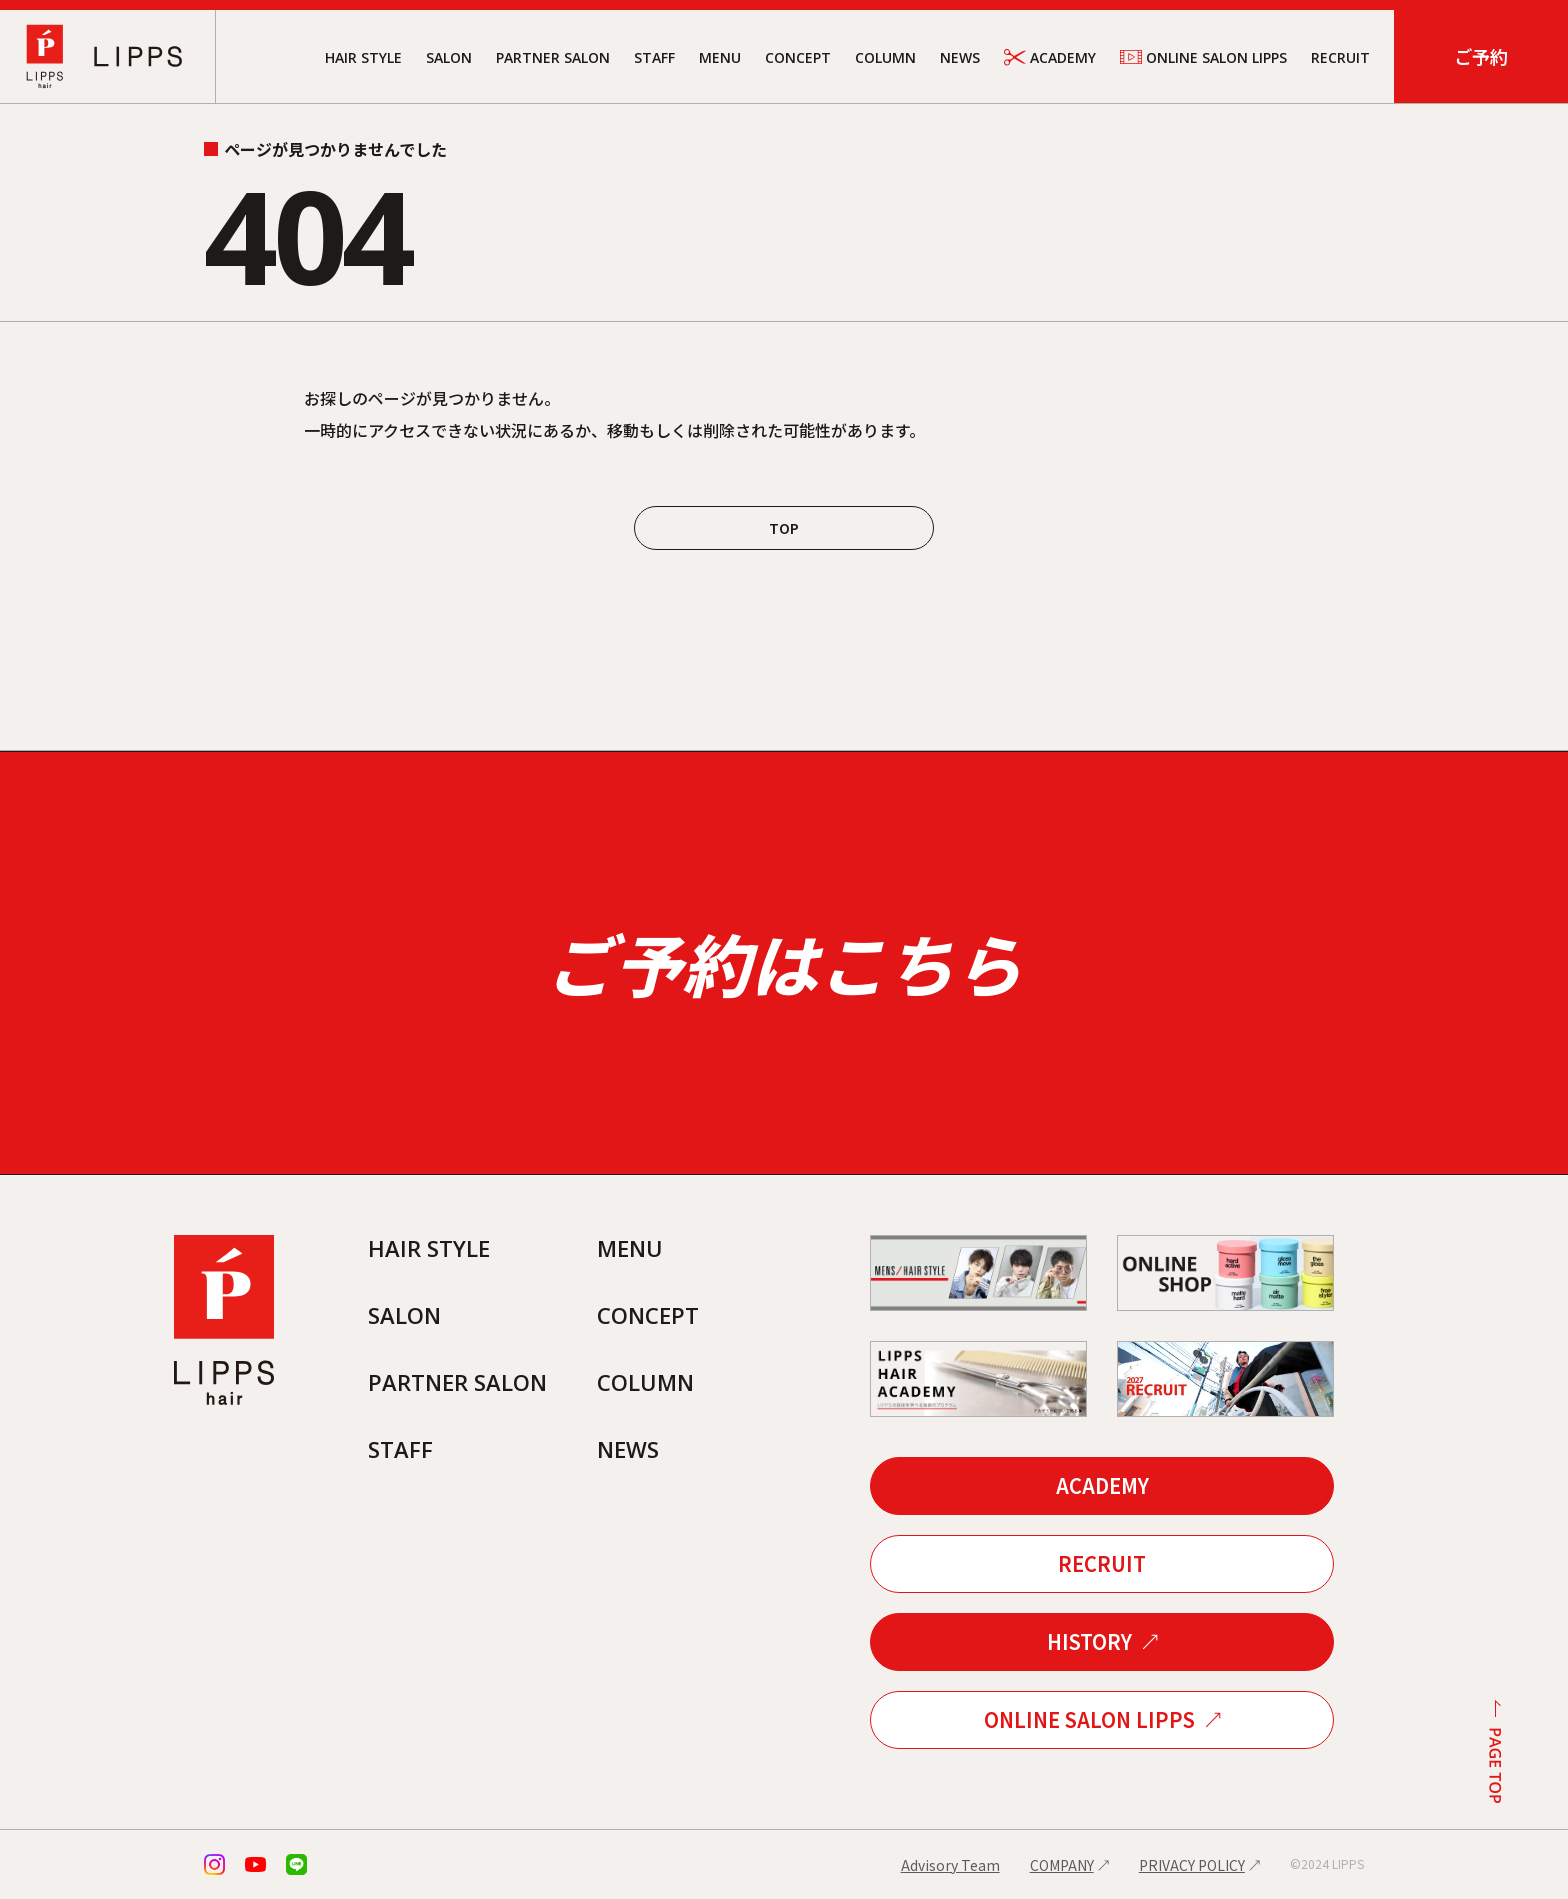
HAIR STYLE (363, 57)
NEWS (960, 57)
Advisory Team (950, 1865)
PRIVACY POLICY (1192, 1865)
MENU (720, 57)
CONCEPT (798, 57)
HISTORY (1089, 1641)
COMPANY (1062, 1865)
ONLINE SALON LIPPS (1203, 57)
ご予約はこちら (784, 962)
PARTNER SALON (553, 57)
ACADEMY (1050, 57)
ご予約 (1481, 56)
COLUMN (885, 57)
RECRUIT (1340, 57)
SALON (449, 57)
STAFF (654, 57)
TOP (784, 528)
